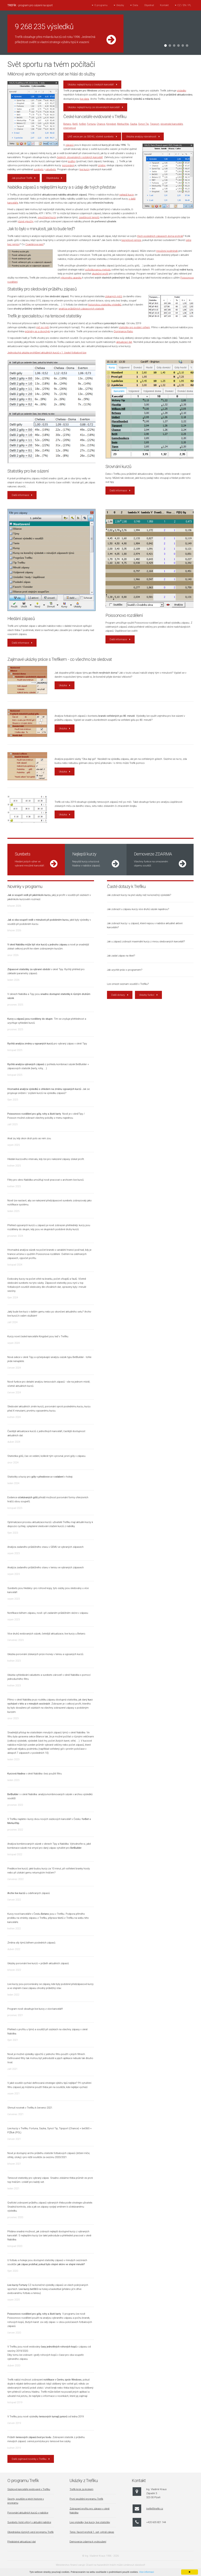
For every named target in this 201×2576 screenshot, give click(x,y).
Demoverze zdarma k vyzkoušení (88, 2541)
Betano (67, 123)
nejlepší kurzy (126, 194)
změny (101, 165)
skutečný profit (100, 273)
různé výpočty (25, 221)
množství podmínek (167, 250)
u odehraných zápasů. (28, 1893)
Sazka (133, 123)
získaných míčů (113, 296)
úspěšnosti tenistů (89, 217)
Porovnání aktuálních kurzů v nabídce (27, 2512)
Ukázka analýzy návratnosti (141, 136)
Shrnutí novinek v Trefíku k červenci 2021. (30, 2107)
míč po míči (42, 327)
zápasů (70, 145)
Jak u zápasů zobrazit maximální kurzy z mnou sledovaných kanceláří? (146, 941)
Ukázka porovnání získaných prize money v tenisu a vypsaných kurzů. (45, 1654)
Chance (101, 123)
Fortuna (91, 123)
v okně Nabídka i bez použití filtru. (34, 1773)
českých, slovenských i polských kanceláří (80, 157)
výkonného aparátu (71, 277)
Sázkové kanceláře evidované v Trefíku (28, 2489)
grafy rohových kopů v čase (49, 2354)
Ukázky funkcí (146, 994)
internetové (69, 127)
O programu (100, 5)
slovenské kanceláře (171, 123)
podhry (71, 161)
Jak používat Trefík (22, 178)
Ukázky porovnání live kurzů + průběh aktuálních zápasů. (38, 1963)
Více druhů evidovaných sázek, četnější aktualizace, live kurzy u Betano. (46, 1633)
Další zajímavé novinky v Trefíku (29, 2458)
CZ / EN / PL (184, 5)
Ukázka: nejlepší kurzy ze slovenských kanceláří (94, 107)
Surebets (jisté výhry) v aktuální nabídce (29, 2522)
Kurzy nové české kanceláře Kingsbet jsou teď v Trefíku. (38, 1336)
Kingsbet (111, 123)
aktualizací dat (124, 342)
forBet (82, 123)
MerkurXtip (123, 123)
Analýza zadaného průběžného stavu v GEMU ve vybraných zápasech (45, 1546)
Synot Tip (143, 123)
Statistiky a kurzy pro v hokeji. (40, 1476)
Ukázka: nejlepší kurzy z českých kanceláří (91, 84)
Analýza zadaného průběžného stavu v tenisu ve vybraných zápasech (45, 1567)
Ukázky (120, 5)
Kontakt (164, 5)
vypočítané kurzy (47, 217)
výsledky (181, 90)
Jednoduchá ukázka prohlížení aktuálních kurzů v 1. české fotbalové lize (46, 352)
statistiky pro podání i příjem (134, 327)
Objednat (149, 5)
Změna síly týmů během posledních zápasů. (31, 1942)
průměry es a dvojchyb (37, 331)
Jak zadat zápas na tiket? (121, 955)
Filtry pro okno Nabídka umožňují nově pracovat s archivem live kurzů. (45, 1179)
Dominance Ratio (123, 331)
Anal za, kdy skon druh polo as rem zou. (29, 1138)
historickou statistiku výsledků (104, 304)
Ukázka (63, 685)
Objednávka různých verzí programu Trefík (30, 2532)
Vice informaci (146, 2572)
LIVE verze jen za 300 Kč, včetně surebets (91, 136)
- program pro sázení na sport (30, 5)
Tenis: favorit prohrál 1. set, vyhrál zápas (92, 2532)
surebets (38, 169)
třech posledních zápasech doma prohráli (160, 236)
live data (84, 98)
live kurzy (85, 169)
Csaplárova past (34, 244)
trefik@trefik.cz (154, 2508)
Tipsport (154, 123)
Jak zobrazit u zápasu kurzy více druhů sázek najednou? (138, 909)
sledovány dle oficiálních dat (45, 1286)
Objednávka (52, 178)
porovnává (68, 165)
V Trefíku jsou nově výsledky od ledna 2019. (45, 2416)
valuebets (50, 169)
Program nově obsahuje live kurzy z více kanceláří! (35, 2008)
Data (135, 5)
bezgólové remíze (131, 240)
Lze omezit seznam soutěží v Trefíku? (128, 983)
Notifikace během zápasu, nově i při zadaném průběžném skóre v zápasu (47, 1612)
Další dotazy (118, 994)
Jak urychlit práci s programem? (124, 969)
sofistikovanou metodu (98, 269)
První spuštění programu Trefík (86, 2498)
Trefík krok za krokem (81, 2489)
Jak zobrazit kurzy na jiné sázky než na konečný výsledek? (139, 895)
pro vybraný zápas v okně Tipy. (47, 1043)
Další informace (20, 495)
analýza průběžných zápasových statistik (81, 308)
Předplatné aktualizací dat (21, 2541)
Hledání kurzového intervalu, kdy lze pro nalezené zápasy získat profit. (46, 1159)
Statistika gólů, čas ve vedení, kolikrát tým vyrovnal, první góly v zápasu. (46, 1455)
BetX (75, 123)
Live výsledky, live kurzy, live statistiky (90, 2522)
